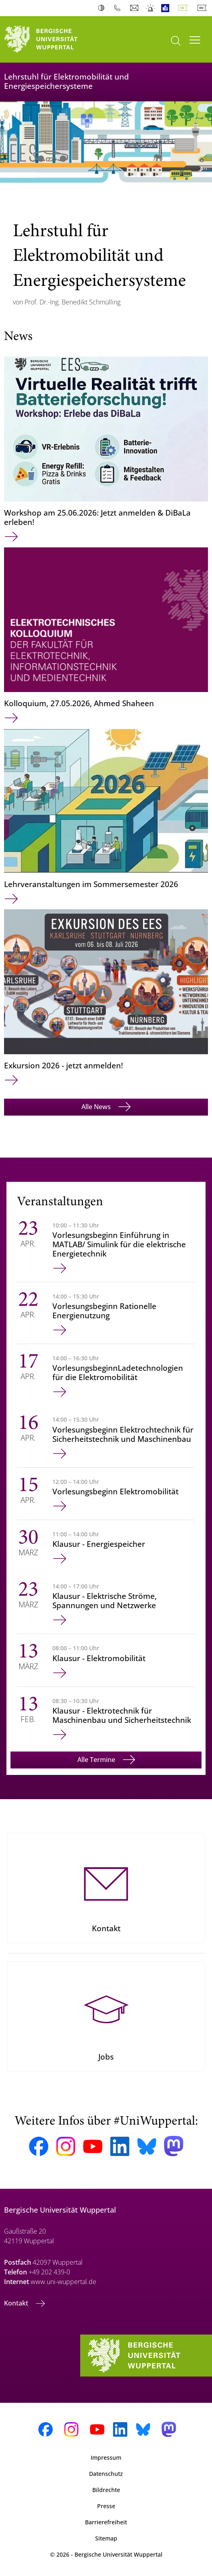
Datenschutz (106, 2473)
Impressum (106, 2457)
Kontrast (103, 8)
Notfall (151, 8)
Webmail (135, 8)
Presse (106, 2506)
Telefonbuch (119, 8)
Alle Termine (97, 1759)
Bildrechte (106, 2490)
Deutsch (184, 8)
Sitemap (106, 2538)
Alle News (96, 1106)
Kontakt (17, 2303)
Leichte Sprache (167, 8)
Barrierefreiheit (106, 2522)
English (203, 8)
